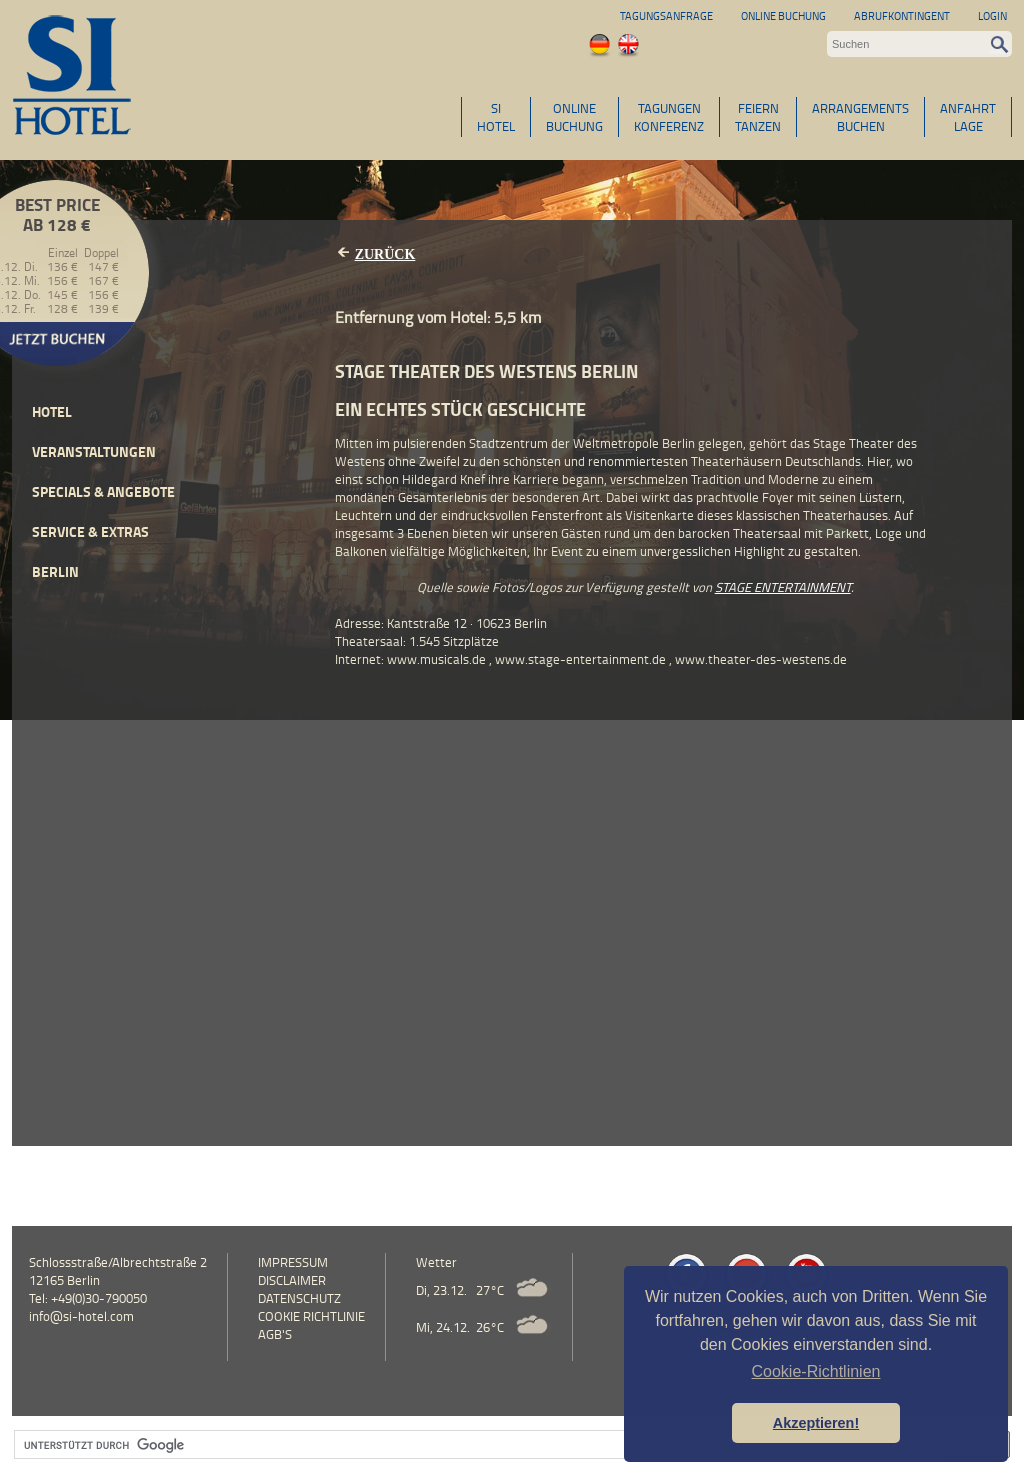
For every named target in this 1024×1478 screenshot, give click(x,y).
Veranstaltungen (94, 451)
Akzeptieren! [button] (816, 1423)
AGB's (275, 1334)
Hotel (52, 411)
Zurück (385, 254)
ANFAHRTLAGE (968, 117)
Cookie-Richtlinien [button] (816, 1371)
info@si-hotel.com (81, 1316)
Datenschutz (299, 1298)
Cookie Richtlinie (311, 1316)
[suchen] (468, 1445)
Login (992, 15)
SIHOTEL (496, 117)
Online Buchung (783, 15)
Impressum (293, 1262)
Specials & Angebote (103, 491)
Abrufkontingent (902, 15)
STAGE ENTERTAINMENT (783, 587)
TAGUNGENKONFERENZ (669, 117)
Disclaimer (292, 1280)
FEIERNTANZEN (758, 117)
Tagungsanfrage (666, 15)
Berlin (55, 571)
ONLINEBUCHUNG (574, 117)
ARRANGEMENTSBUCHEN (860, 117)
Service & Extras (90, 531)
